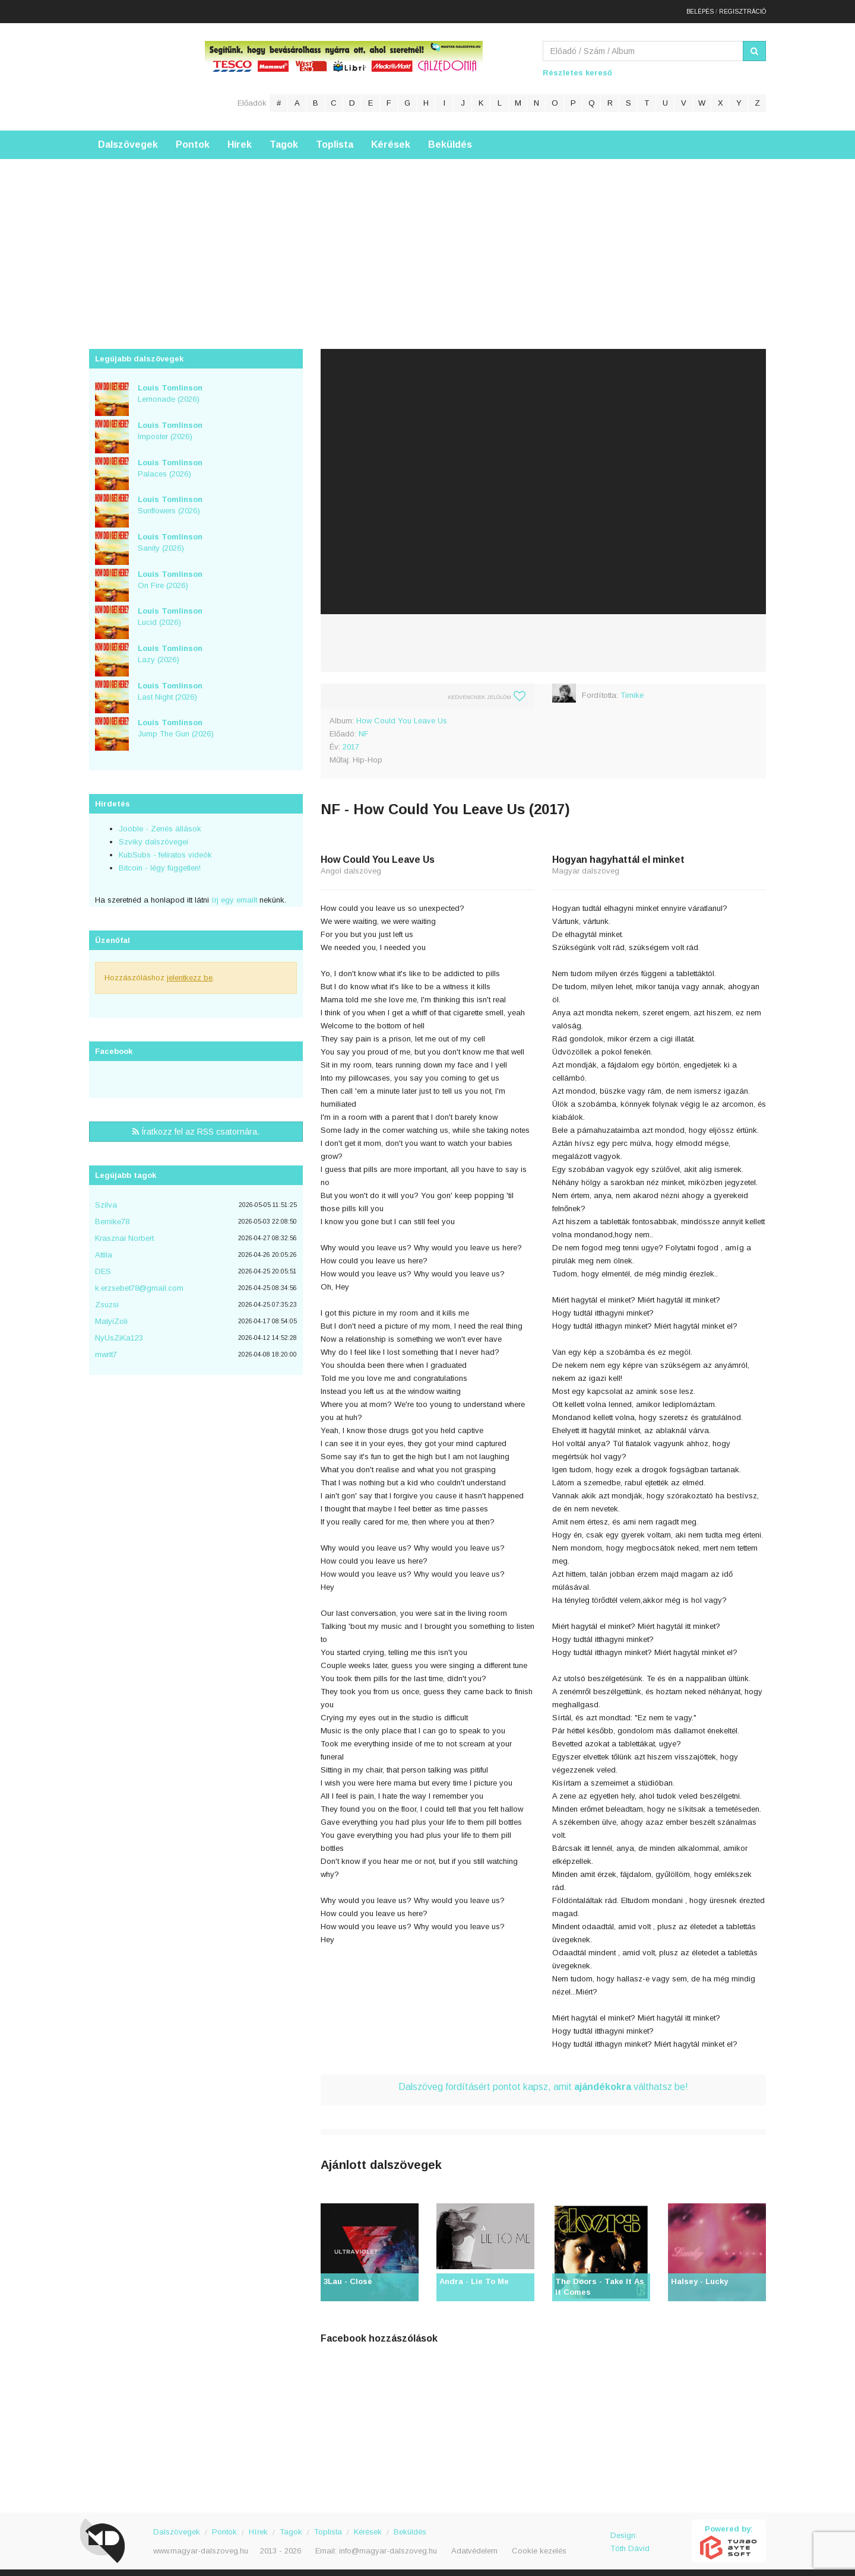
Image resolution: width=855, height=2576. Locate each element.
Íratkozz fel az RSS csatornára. (195, 1126)
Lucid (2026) (170, 611)
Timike (632, 689)
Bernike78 (112, 1216)
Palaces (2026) (170, 462)
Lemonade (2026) (170, 388)
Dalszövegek (128, 139)
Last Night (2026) (170, 685)
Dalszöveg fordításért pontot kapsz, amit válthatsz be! (543, 2081)
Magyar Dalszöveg (136, 71)
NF (364, 728)
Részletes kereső (577, 67)
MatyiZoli (111, 1315)
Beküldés (450, 139)
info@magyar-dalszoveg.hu (388, 2545)
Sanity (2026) (170, 537)
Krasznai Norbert (124, 1232)
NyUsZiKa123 (119, 1332)
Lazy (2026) (170, 649)
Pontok (193, 139)
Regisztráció (742, 8)
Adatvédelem (474, 2545)
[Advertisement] (427, 237)
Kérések (390, 139)
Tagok (284, 139)
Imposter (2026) (170, 425)
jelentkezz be (190, 972)
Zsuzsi (107, 1299)
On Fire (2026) (170, 574)
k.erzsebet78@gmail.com (139, 1282)
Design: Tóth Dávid (630, 2537)
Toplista (334, 139)
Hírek (239, 139)
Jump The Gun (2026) (176, 723)
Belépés (700, 8)
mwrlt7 (106, 1349)
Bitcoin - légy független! (160, 862)
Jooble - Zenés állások (160, 823)
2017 (351, 741)
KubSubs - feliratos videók (165, 849)
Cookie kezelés (539, 2545)
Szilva (106, 1199)
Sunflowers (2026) (170, 500)
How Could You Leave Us (401, 715)
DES (103, 1266)
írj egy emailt (233, 894)
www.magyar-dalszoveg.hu (200, 2545)
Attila (103, 1249)
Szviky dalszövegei (153, 836)
